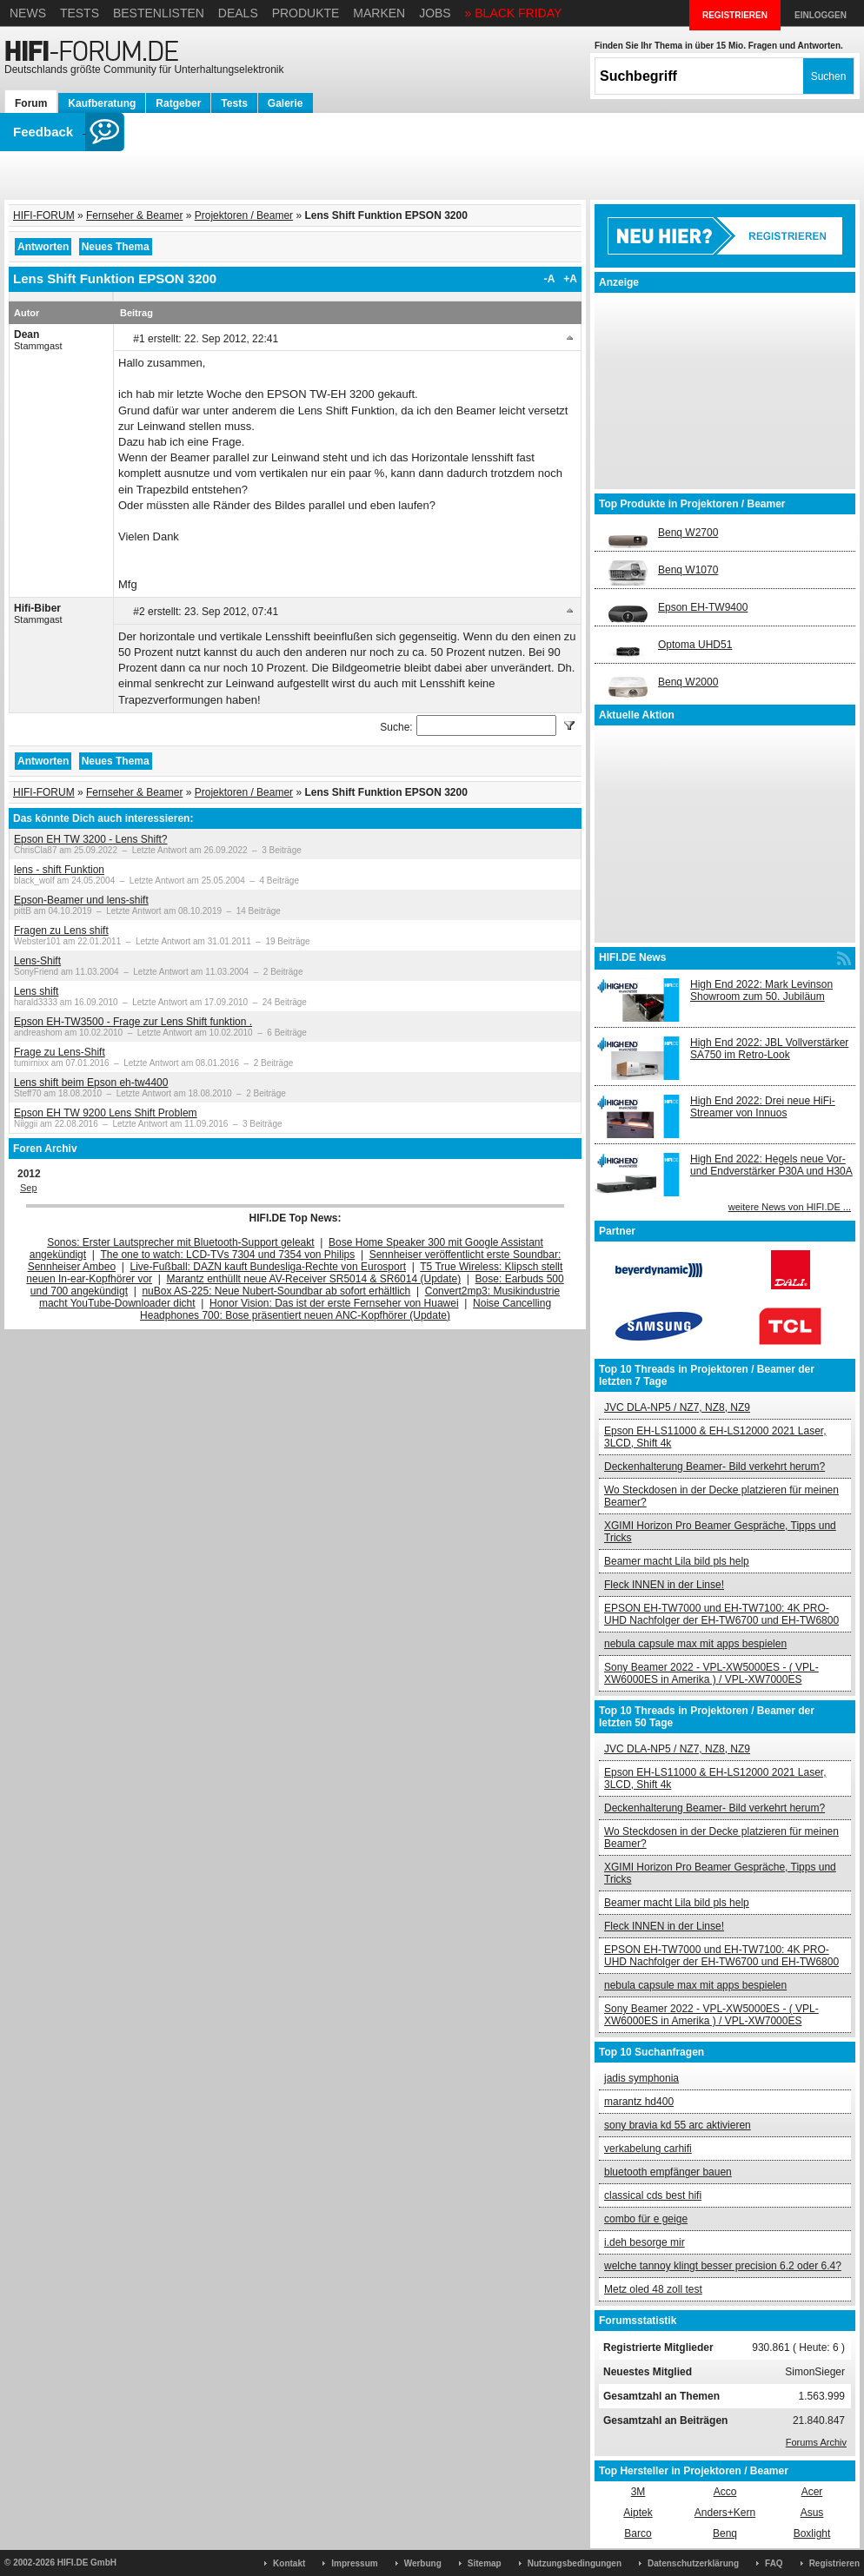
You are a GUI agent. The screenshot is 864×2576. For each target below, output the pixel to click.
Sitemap (485, 2563)
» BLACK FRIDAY (513, 13)
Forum (31, 103)
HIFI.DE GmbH (86, 2562)
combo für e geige (646, 2219)
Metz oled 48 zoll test (653, 2289)
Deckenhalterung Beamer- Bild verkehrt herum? (714, 1466)
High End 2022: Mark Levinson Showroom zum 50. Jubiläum (761, 990)
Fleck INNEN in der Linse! (664, 1585)
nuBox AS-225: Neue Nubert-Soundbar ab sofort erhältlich (276, 1291)
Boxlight (812, 2533)
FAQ (774, 2563)
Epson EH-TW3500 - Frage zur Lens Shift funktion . (133, 1022)
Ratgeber (178, 103)
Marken (379, 13)
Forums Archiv (816, 2442)
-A (549, 279)
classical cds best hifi (652, 2195)
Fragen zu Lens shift (61, 930)
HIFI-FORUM (44, 215)
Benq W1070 (688, 570)
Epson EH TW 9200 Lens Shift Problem (105, 1113)
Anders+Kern (725, 2512)
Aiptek (637, 2512)
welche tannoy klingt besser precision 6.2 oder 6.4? (722, 2266)
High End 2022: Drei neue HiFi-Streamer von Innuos (762, 1107)
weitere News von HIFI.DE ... (789, 1207)
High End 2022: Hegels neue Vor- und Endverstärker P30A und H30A (771, 1165)
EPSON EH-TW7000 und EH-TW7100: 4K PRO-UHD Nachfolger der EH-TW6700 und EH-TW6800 (721, 1614)
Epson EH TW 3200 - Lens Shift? (91, 839)
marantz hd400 (639, 2102)
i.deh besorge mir (644, 2242)
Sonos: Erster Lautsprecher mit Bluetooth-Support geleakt (181, 1242)
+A (570, 279)
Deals (238, 13)
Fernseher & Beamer (134, 215)
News (28, 13)
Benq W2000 (688, 682)
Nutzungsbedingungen (574, 2563)
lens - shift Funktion (59, 870)
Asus (812, 2512)
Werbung (423, 2563)
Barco (637, 2533)
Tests (79, 13)
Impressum (354, 2563)
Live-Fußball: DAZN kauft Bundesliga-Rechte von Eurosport (268, 1267)
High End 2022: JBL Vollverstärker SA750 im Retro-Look (769, 1048)
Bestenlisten (158, 13)
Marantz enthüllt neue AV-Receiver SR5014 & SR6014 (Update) (314, 1279)
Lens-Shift (37, 961)
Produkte (306, 13)
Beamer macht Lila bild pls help (676, 1561)
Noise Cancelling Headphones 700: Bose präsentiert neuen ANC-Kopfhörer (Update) (345, 1309)
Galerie (285, 103)
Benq (725, 2533)
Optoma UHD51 (695, 645)
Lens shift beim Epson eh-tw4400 (91, 1082)
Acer (812, 2492)
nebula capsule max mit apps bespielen (695, 1644)
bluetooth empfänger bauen (668, 2172)
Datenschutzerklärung (693, 2563)
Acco (725, 2492)
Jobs (435, 13)
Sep (28, 1187)
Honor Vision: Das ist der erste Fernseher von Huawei (334, 1303)
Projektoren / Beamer (244, 215)
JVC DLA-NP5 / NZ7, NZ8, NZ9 (677, 1407)
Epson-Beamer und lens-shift (81, 900)
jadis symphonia (641, 2078)
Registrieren (834, 2563)
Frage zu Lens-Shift (59, 1052)
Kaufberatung (102, 103)
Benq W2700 (688, 532)
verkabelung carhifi (648, 2148)
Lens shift (36, 991)
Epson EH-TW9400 (703, 607)
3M (638, 2492)
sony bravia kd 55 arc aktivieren (677, 2125)
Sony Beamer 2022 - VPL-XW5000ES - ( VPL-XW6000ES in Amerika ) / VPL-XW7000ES (711, 1673)
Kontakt (289, 2563)
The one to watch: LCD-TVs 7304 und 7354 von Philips (227, 1254)
